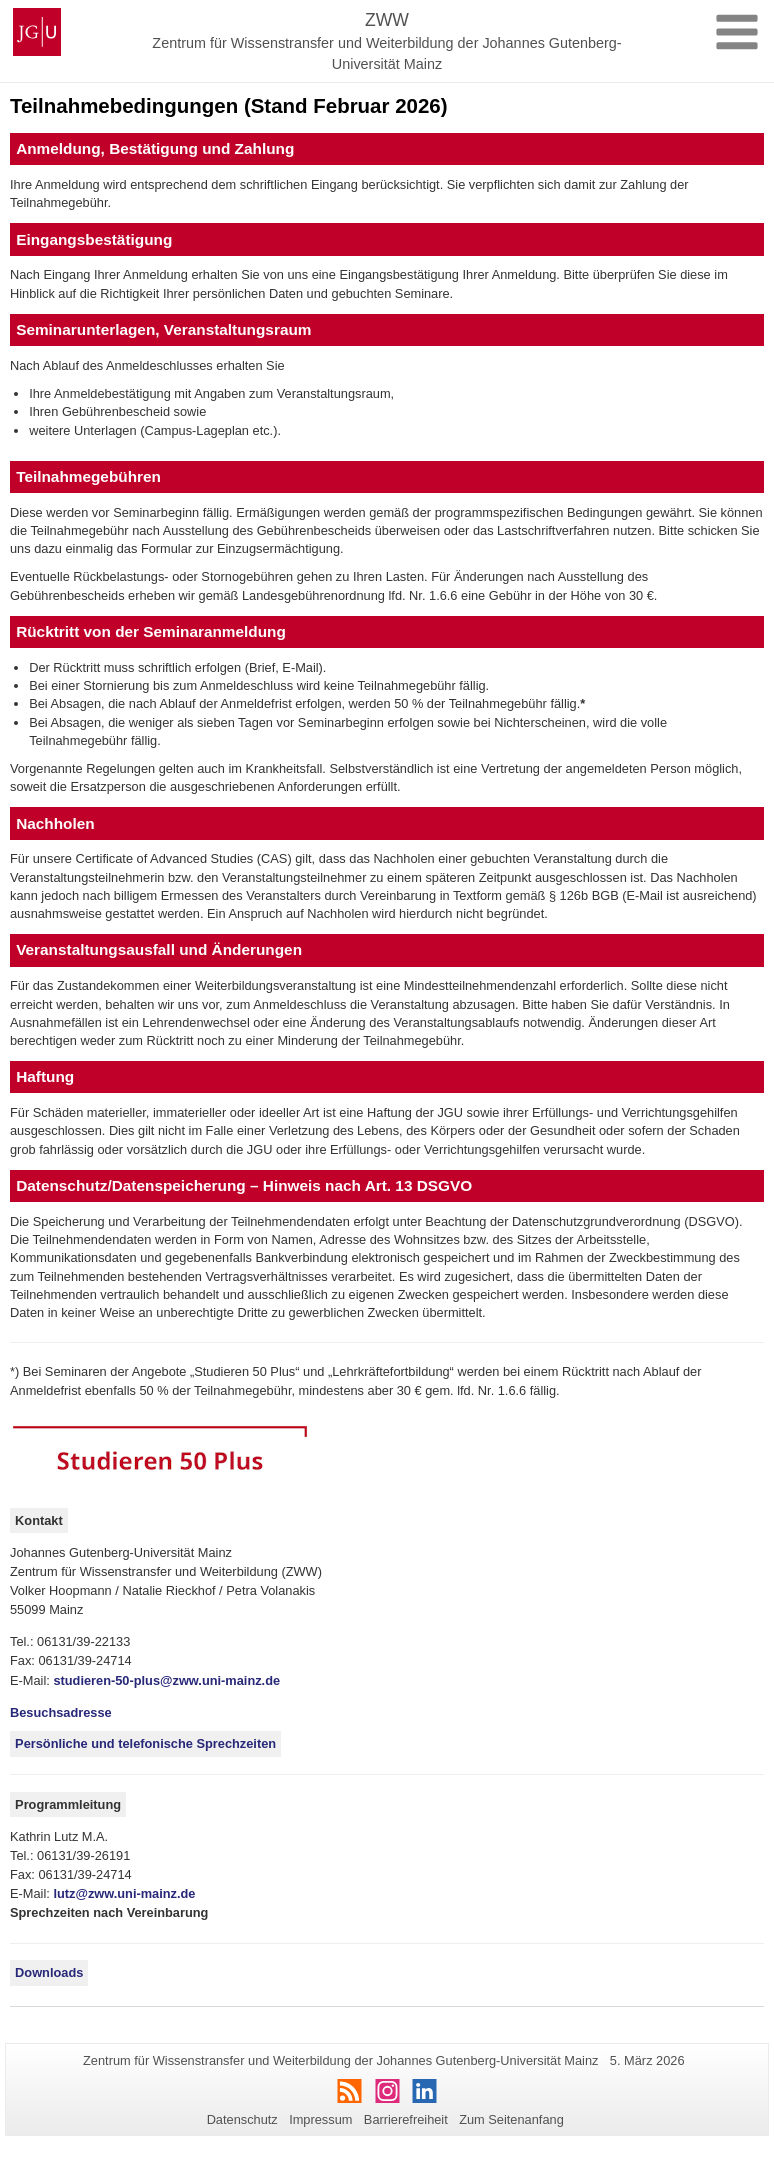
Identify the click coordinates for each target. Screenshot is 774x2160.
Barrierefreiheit (406, 2119)
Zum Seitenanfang (511, 2119)
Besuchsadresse (61, 1712)
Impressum (320, 2119)
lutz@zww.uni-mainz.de (124, 1893)
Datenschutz (242, 2119)
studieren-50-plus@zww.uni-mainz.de (166, 1680)
